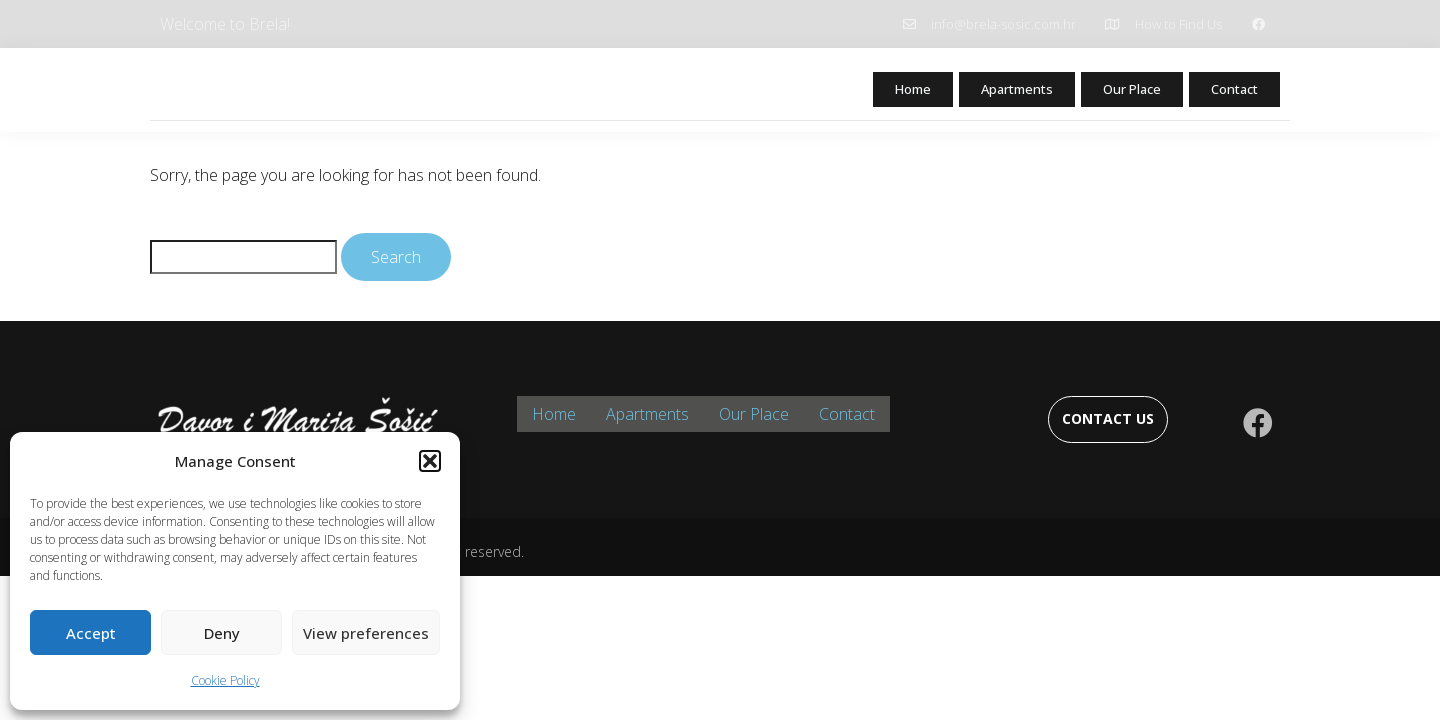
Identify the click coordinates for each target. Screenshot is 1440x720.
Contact (1231, 91)
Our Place (1121, 91)
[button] (430, 461)
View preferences (366, 633)
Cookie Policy (225, 680)
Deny (222, 633)
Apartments (996, 91)
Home (883, 91)
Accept (91, 633)
